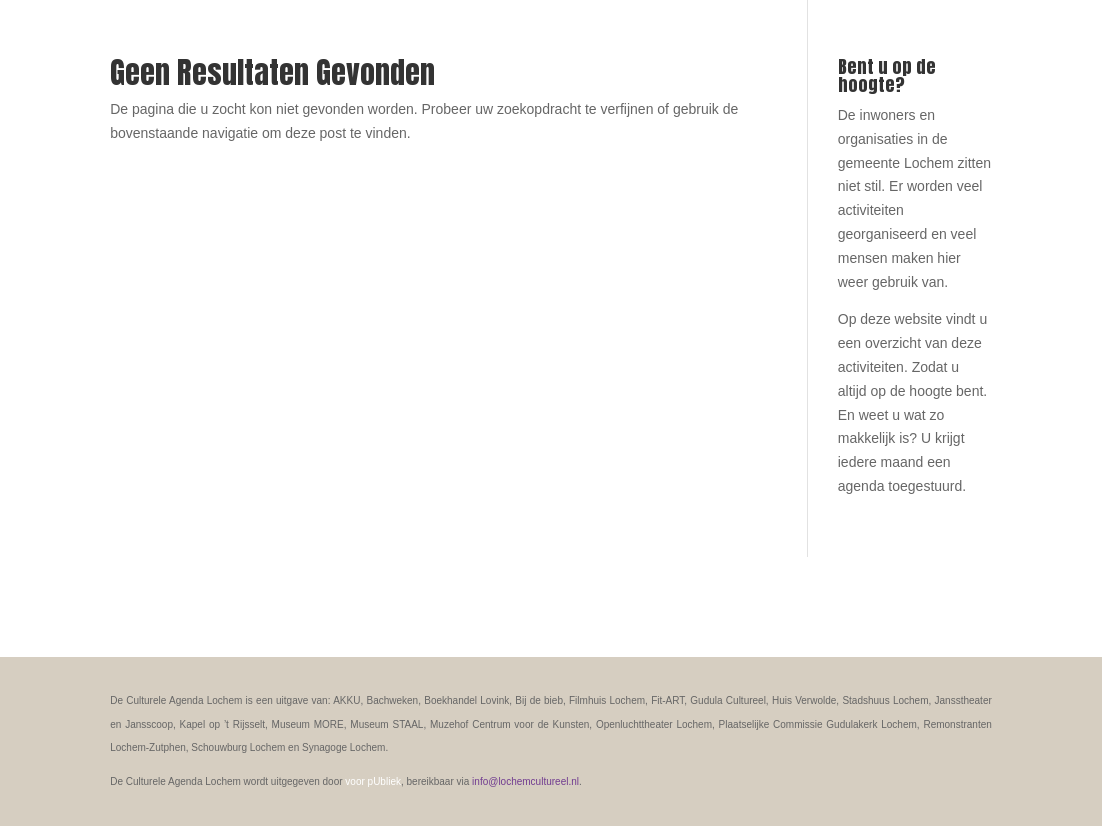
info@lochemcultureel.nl (525, 781)
